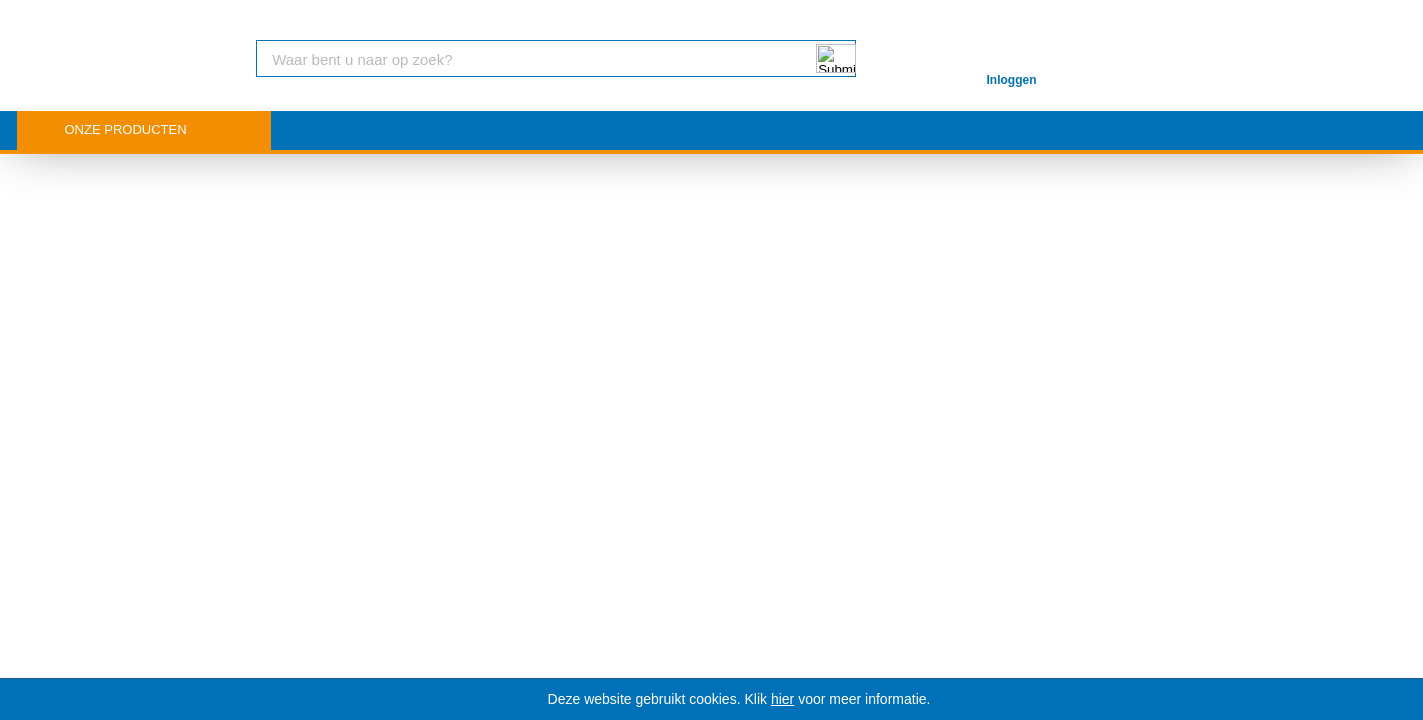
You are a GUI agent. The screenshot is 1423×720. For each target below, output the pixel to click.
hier (782, 699)
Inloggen (1012, 80)
